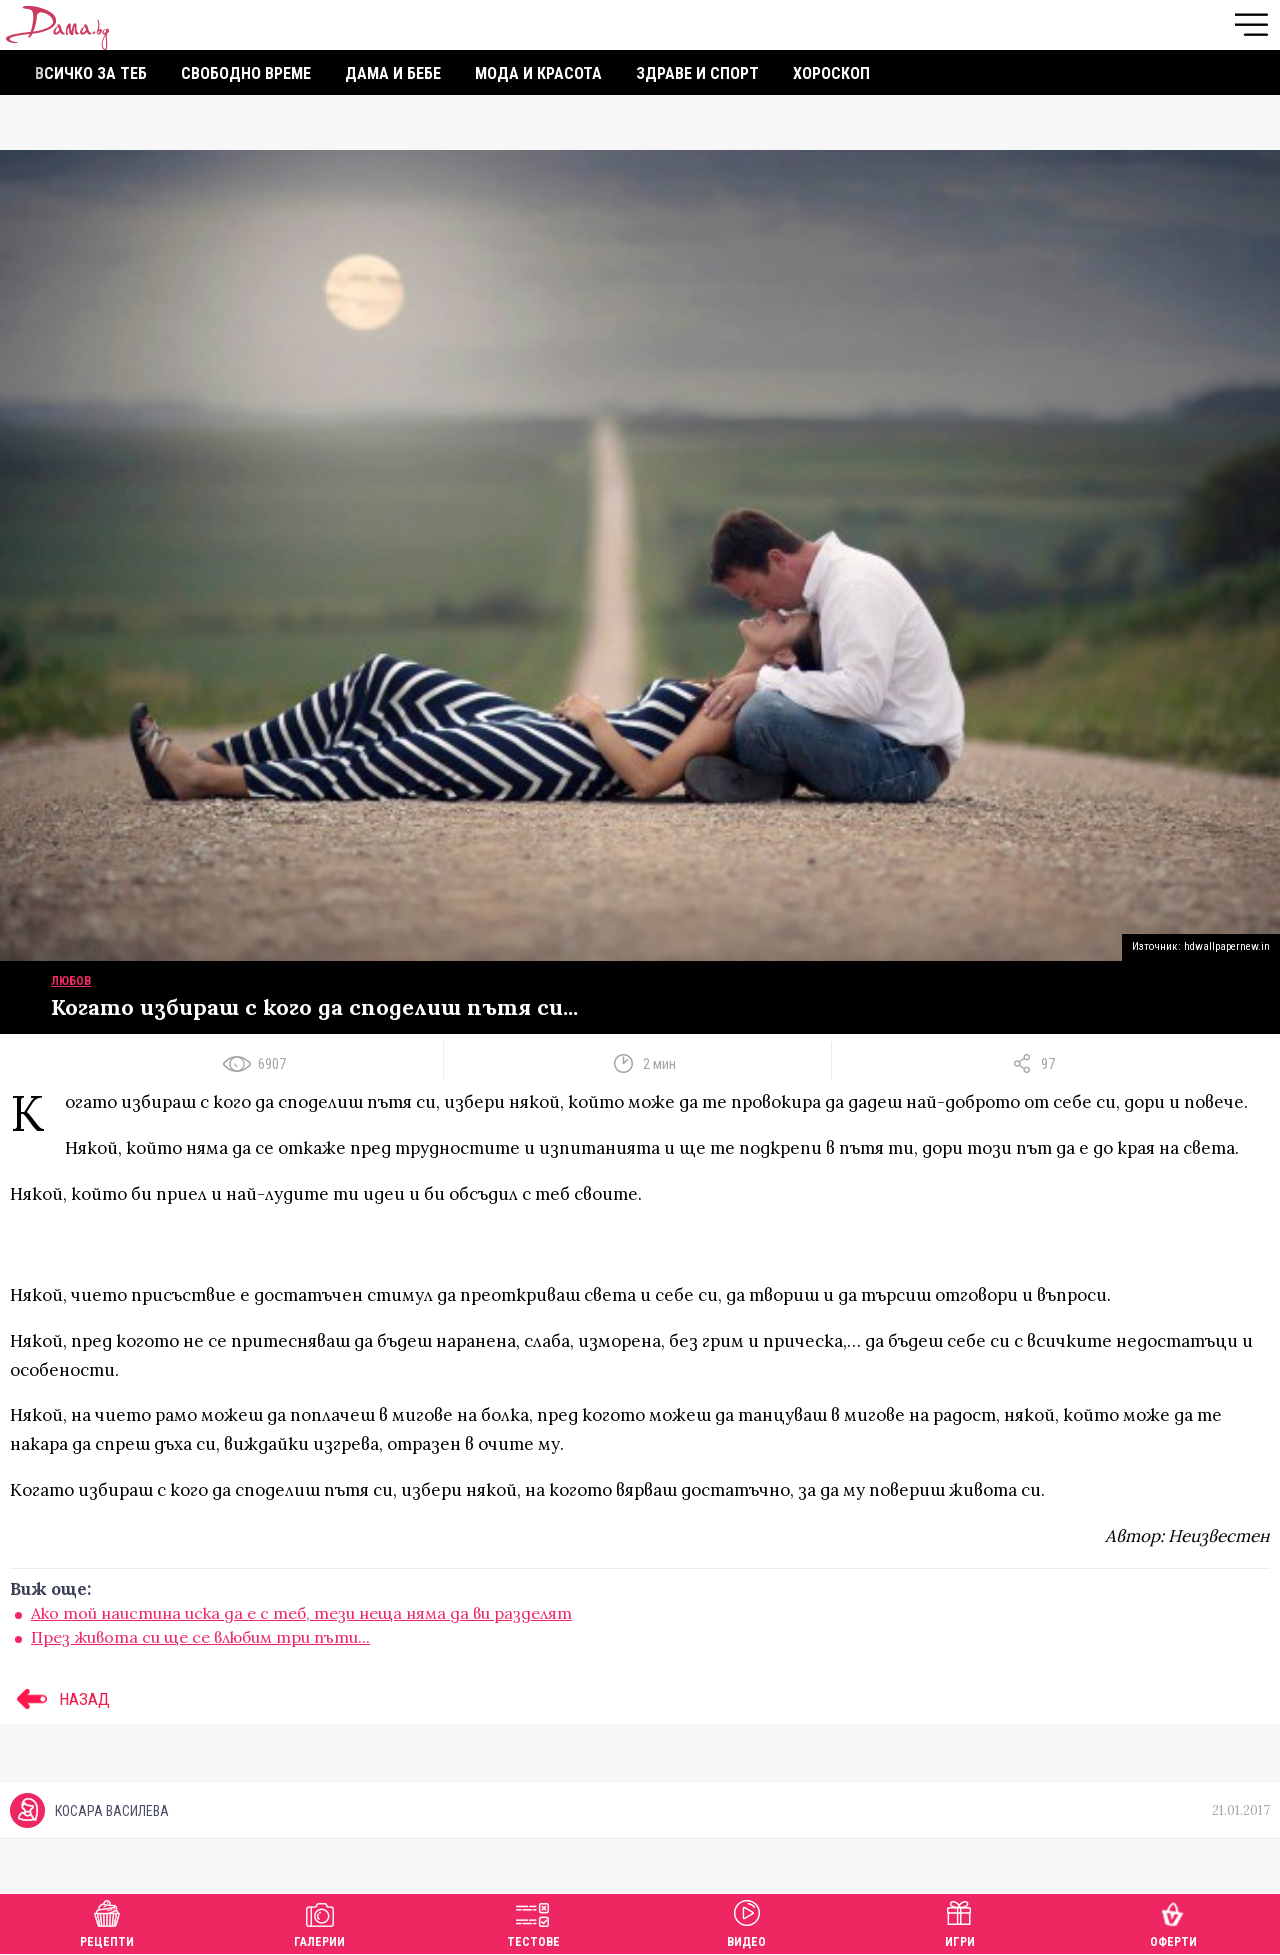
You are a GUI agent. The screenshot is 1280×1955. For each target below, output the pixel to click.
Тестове (533, 1921)
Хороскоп (831, 73)
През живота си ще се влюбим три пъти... (200, 1637)
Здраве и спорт (697, 73)
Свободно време (246, 73)
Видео (746, 1921)
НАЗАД (60, 1699)
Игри (960, 1921)
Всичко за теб (91, 73)
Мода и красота (538, 73)
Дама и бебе (393, 73)
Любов (71, 981)
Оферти (1173, 1921)
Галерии (319, 1921)
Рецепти (107, 1921)
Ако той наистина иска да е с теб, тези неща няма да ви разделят (301, 1613)
